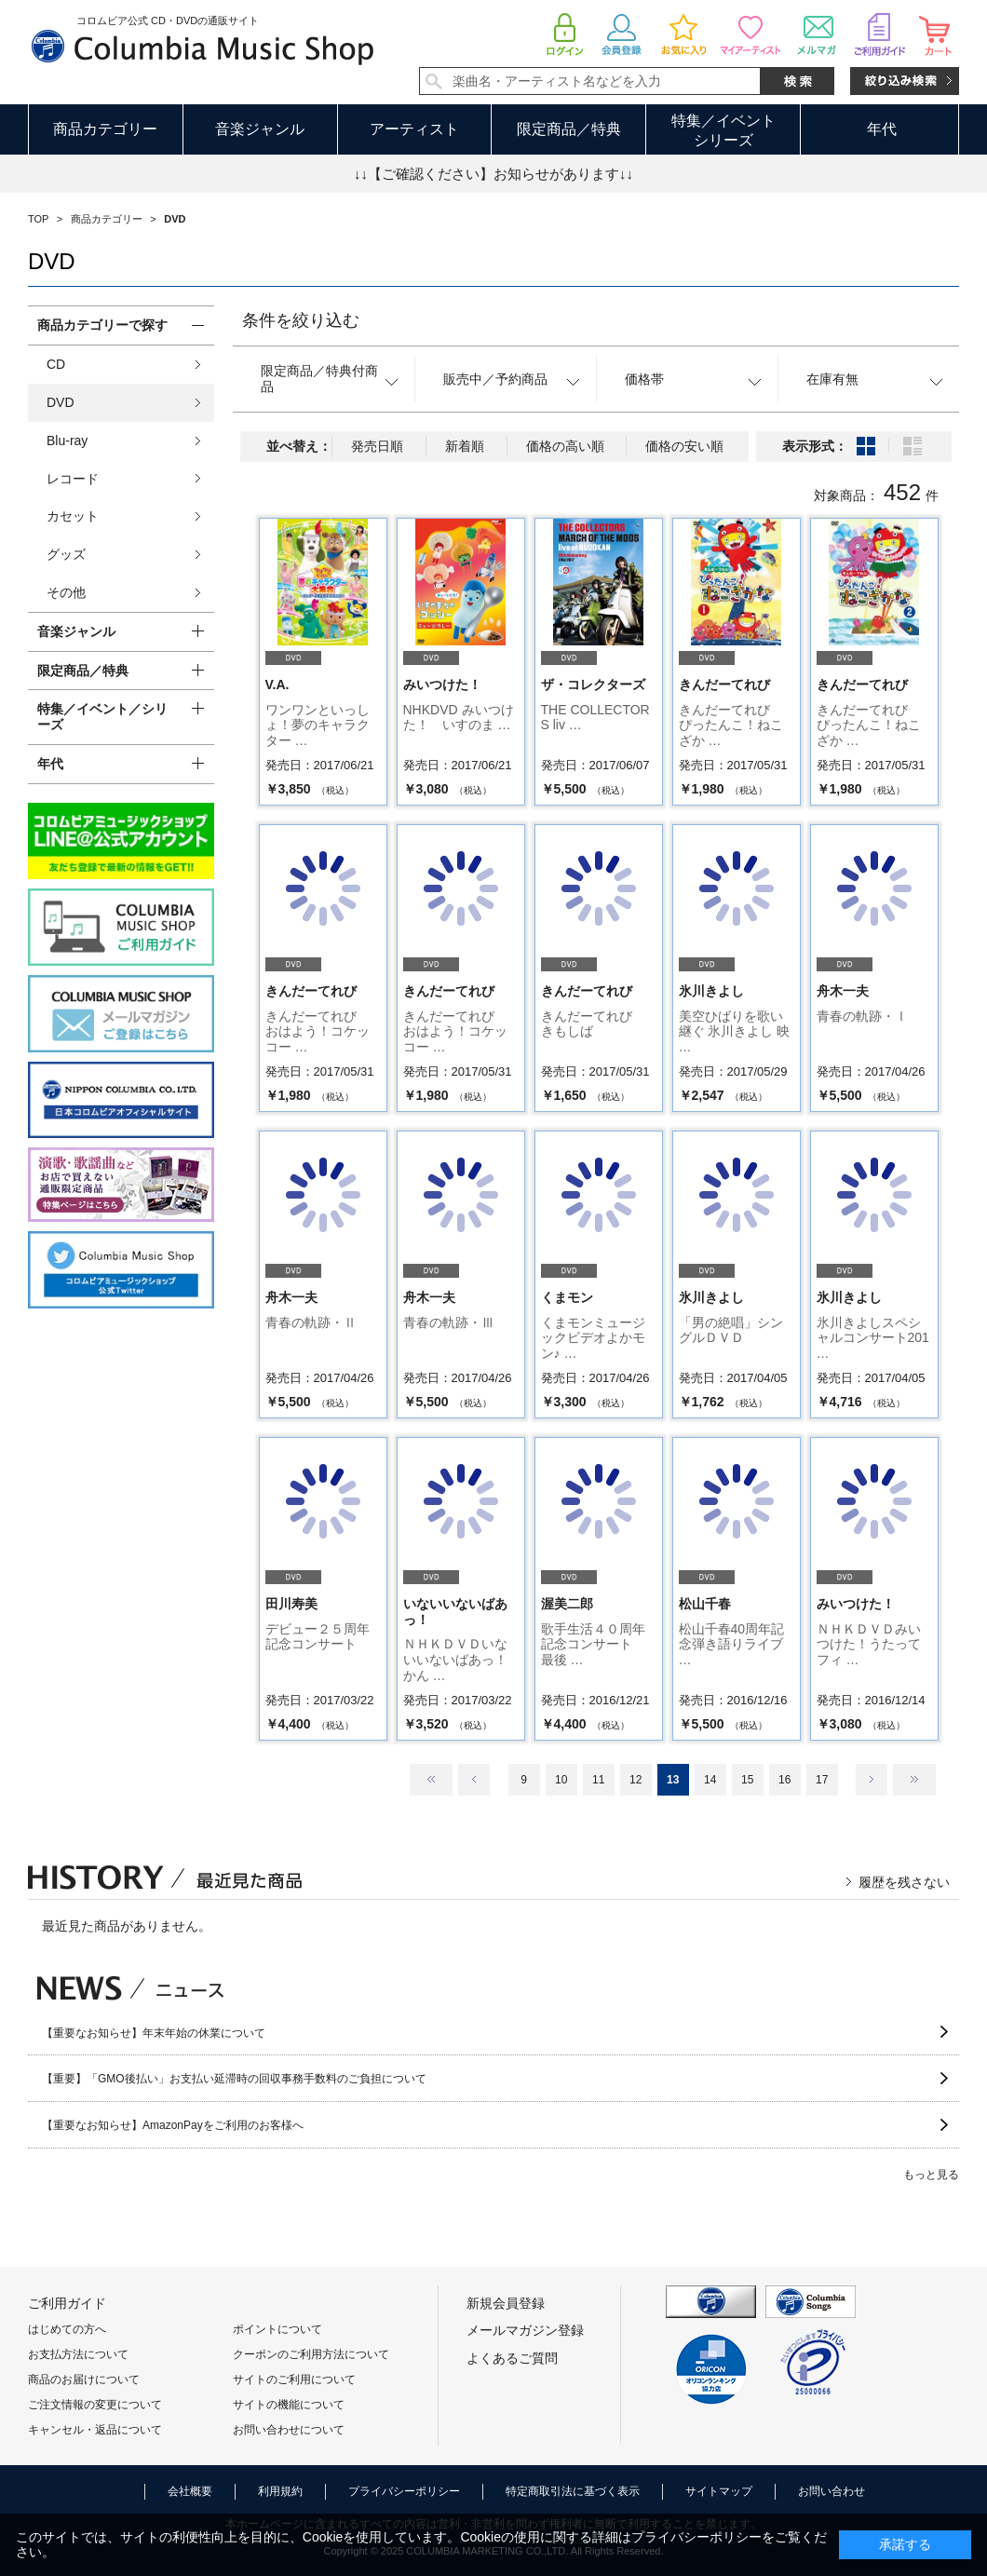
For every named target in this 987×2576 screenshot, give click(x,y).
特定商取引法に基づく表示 (573, 2491)
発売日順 (377, 446)
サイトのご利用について (294, 2379)
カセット (73, 515)
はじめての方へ (67, 2329)
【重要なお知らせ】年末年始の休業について (153, 2033)
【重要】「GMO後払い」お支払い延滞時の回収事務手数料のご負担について (234, 2078)
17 (822, 1779)
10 (561, 1779)
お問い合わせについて (289, 2429)
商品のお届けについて (84, 2379)
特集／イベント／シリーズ (102, 716)
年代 (882, 129)
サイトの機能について (289, 2404)
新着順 (464, 446)
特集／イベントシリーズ (723, 130)
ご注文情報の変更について (95, 2404)
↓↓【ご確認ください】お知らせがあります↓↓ (493, 174)
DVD (60, 402)
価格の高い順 (565, 446)
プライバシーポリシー (404, 2491)
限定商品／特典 (569, 129)
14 (710, 1779)
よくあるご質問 (512, 2358)
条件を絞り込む (300, 320)
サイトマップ (718, 2491)
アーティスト (414, 129)
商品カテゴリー (105, 129)
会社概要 (190, 2491)
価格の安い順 (684, 446)
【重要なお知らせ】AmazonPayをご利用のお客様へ (173, 2125)
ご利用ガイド (67, 2303)
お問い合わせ (831, 2491)
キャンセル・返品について (95, 2429)
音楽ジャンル (259, 129)
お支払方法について (78, 2354)
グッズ (66, 554)
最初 (431, 1780)
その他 (66, 592)
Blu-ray (67, 440)
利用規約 (280, 2491)
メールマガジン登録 (525, 2330)
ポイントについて (277, 2329)
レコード (73, 478)
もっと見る (931, 2174)
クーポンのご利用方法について (311, 2354)
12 (635, 1779)
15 (747, 1779)
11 (598, 1779)
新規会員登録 (505, 2303)
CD (56, 364)
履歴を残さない (904, 1882)
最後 (914, 1780)
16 (784, 1779)
